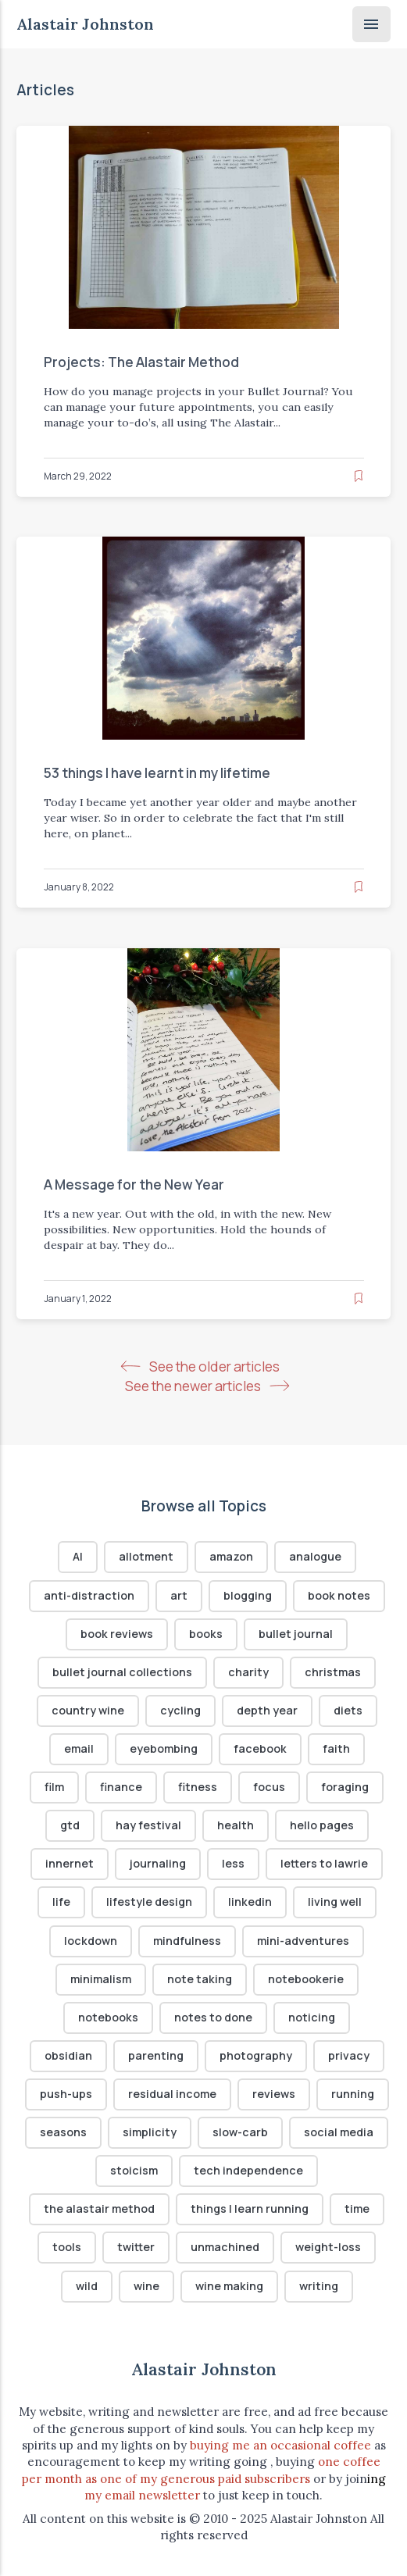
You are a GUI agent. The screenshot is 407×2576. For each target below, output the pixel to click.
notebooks (108, 2017)
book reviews (116, 1633)
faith (336, 1748)
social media (338, 2132)
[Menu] (371, 24)
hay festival (148, 1825)
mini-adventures (303, 1940)
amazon (231, 1557)
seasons (63, 2132)
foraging (345, 1787)
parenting (156, 2055)
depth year (267, 1710)
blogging (247, 1595)
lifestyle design (149, 1902)
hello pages (322, 1825)
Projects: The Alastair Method (140, 362)
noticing (311, 2017)
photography (256, 2055)
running (352, 2093)
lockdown (90, 1940)
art (178, 1595)
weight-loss (328, 2247)
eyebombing (164, 1748)
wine (146, 2285)
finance (121, 1787)
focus (269, 1787)
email (79, 1748)
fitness (197, 1787)
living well (335, 1902)
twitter (136, 2247)
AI (78, 1557)
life (61, 1902)
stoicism (134, 2171)
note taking (199, 1978)
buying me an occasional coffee (280, 2445)
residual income (172, 2093)
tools (66, 2247)
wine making (229, 2285)
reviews (273, 2093)
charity (248, 1671)
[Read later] (358, 475)
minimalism (100, 1978)
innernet (69, 1864)
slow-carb (240, 2132)
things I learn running (250, 2209)
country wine (88, 1710)
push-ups (66, 2093)
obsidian (68, 2055)
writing (318, 2285)
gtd (70, 1825)
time (357, 2209)
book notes (339, 1595)
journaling (158, 1864)
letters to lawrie (324, 1864)
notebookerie (306, 1978)
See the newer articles (207, 1386)
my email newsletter (142, 2495)
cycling (180, 1710)
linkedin (250, 1902)
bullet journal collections (122, 1671)
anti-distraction (89, 1595)
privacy (349, 2055)
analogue (315, 1557)
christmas (333, 1671)
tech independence (248, 2171)
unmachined (225, 2247)
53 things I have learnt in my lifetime (156, 773)
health (235, 1825)
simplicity (150, 2132)
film (54, 1787)
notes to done (213, 2017)
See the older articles (203, 1366)
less (233, 1864)
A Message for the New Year (133, 1184)
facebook (260, 1748)
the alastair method (99, 2209)
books (206, 1633)
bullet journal (296, 1633)
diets (348, 1710)
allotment (146, 1557)
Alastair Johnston (85, 24)
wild (87, 2285)
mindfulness (187, 1940)
